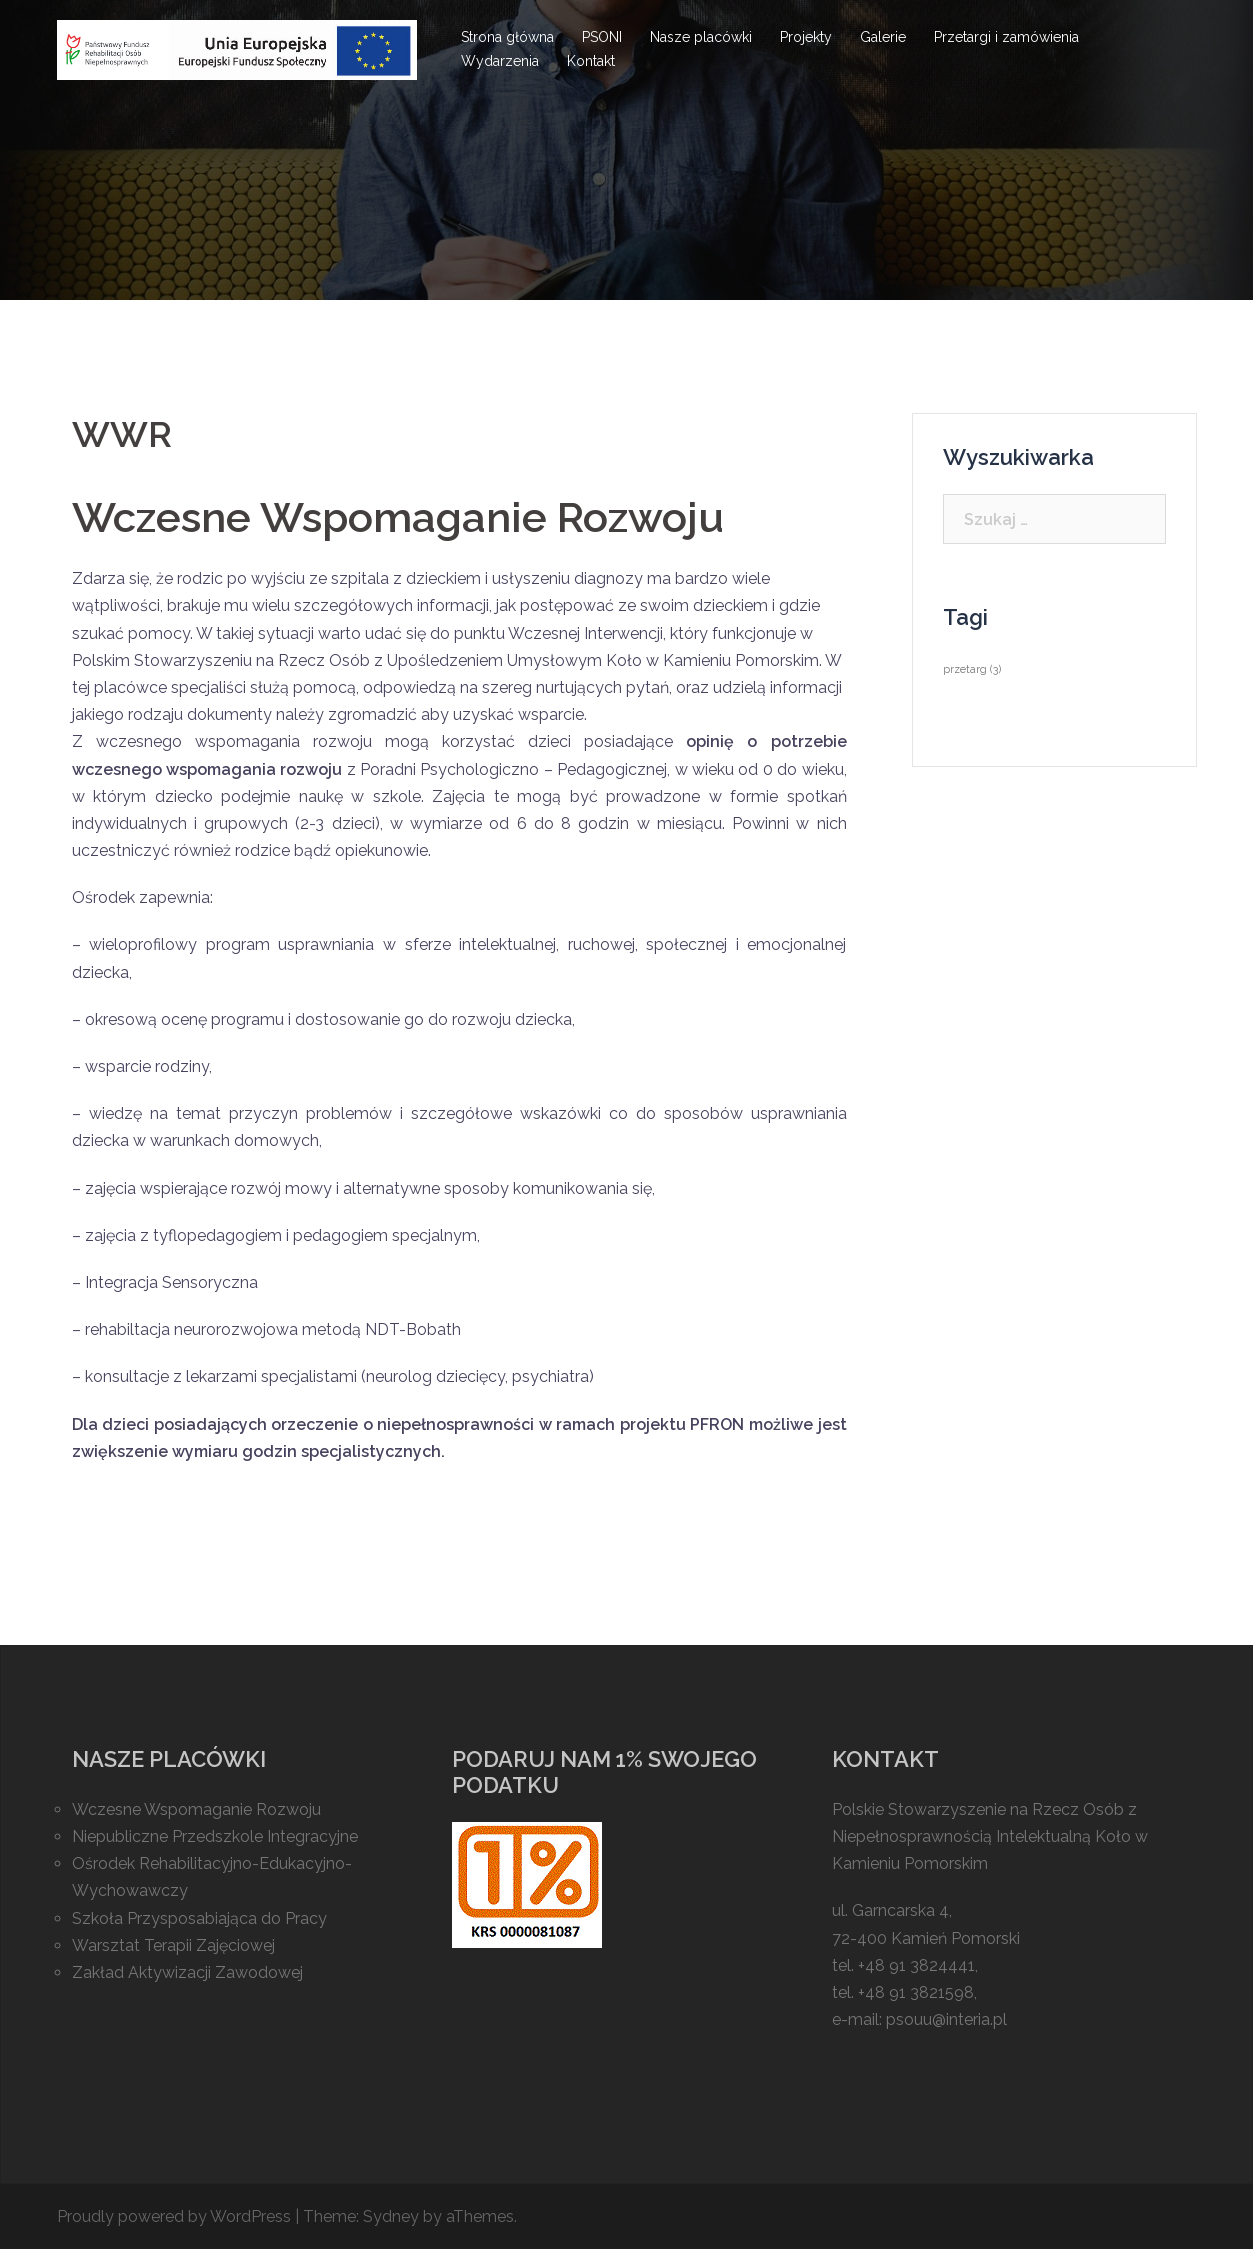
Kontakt (591, 61)
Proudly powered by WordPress (174, 2216)
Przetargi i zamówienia (1006, 37)
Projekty (806, 37)
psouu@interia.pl (946, 2019)
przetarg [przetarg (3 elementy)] (972, 669)
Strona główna (507, 37)
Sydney (391, 2216)
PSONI (602, 37)
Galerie (883, 37)
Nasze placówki (701, 37)
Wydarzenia (500, 61)
